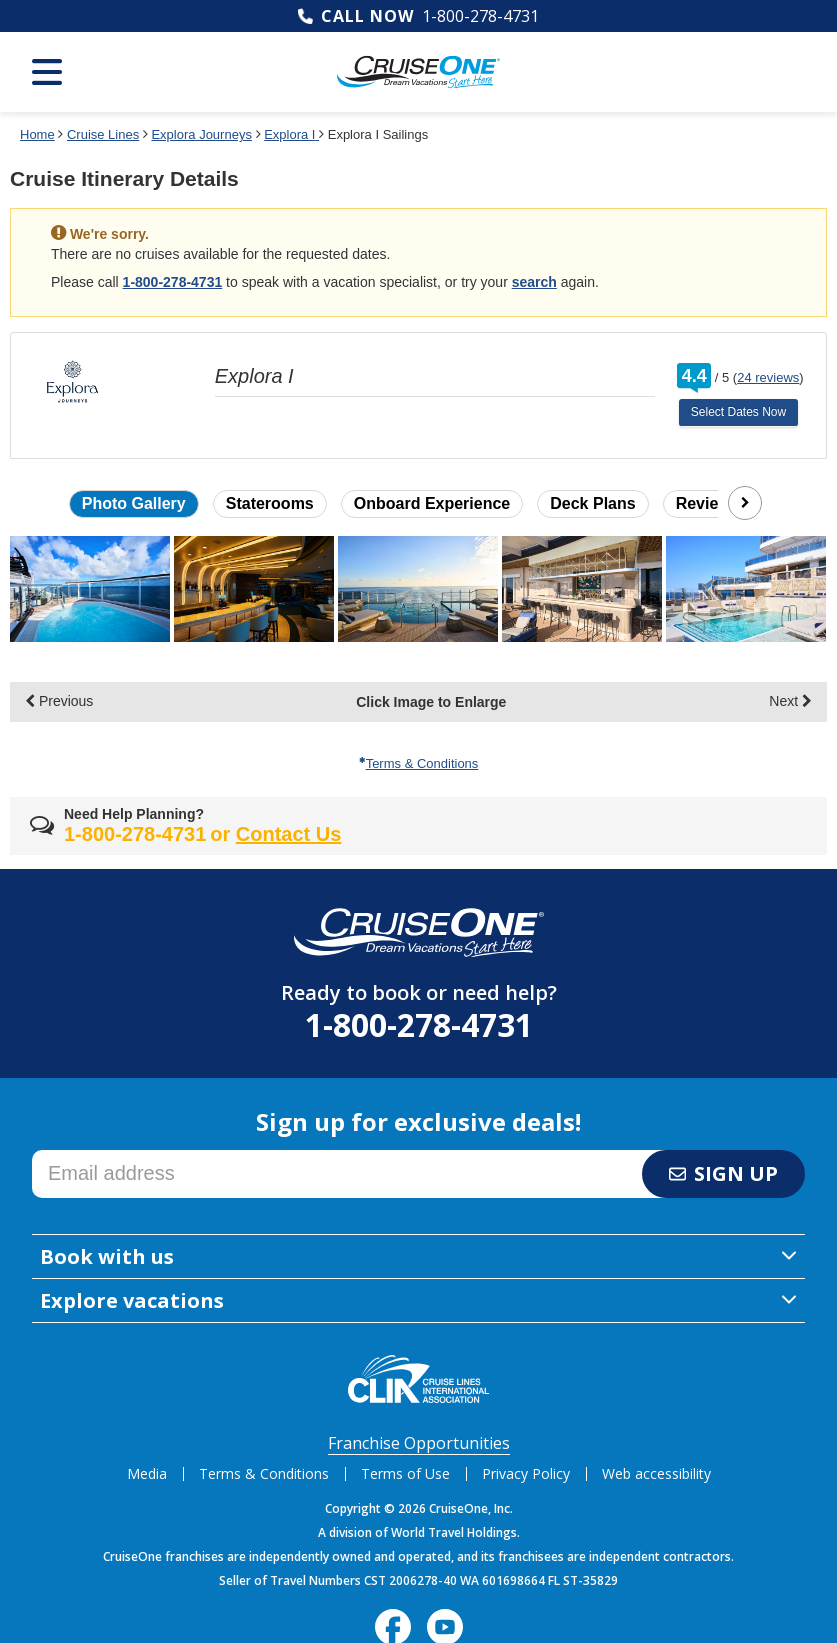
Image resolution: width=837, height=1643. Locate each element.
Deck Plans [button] (592, 503)
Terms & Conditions (419, 763)
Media (147, 1473)
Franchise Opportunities (419, 1443)
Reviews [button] (708, 503)
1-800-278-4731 (480, 16)
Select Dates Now (738, 412)
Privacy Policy (526, 1473)
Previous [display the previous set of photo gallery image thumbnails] (59, 701)
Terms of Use (405, 1473)
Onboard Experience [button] (432, 503)
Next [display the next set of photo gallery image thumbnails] (790, 701)
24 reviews (768, 377)
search (534, 282)
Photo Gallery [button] (134, 503)
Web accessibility (656, 1473)
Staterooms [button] (270, 503)
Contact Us (289, 834)
